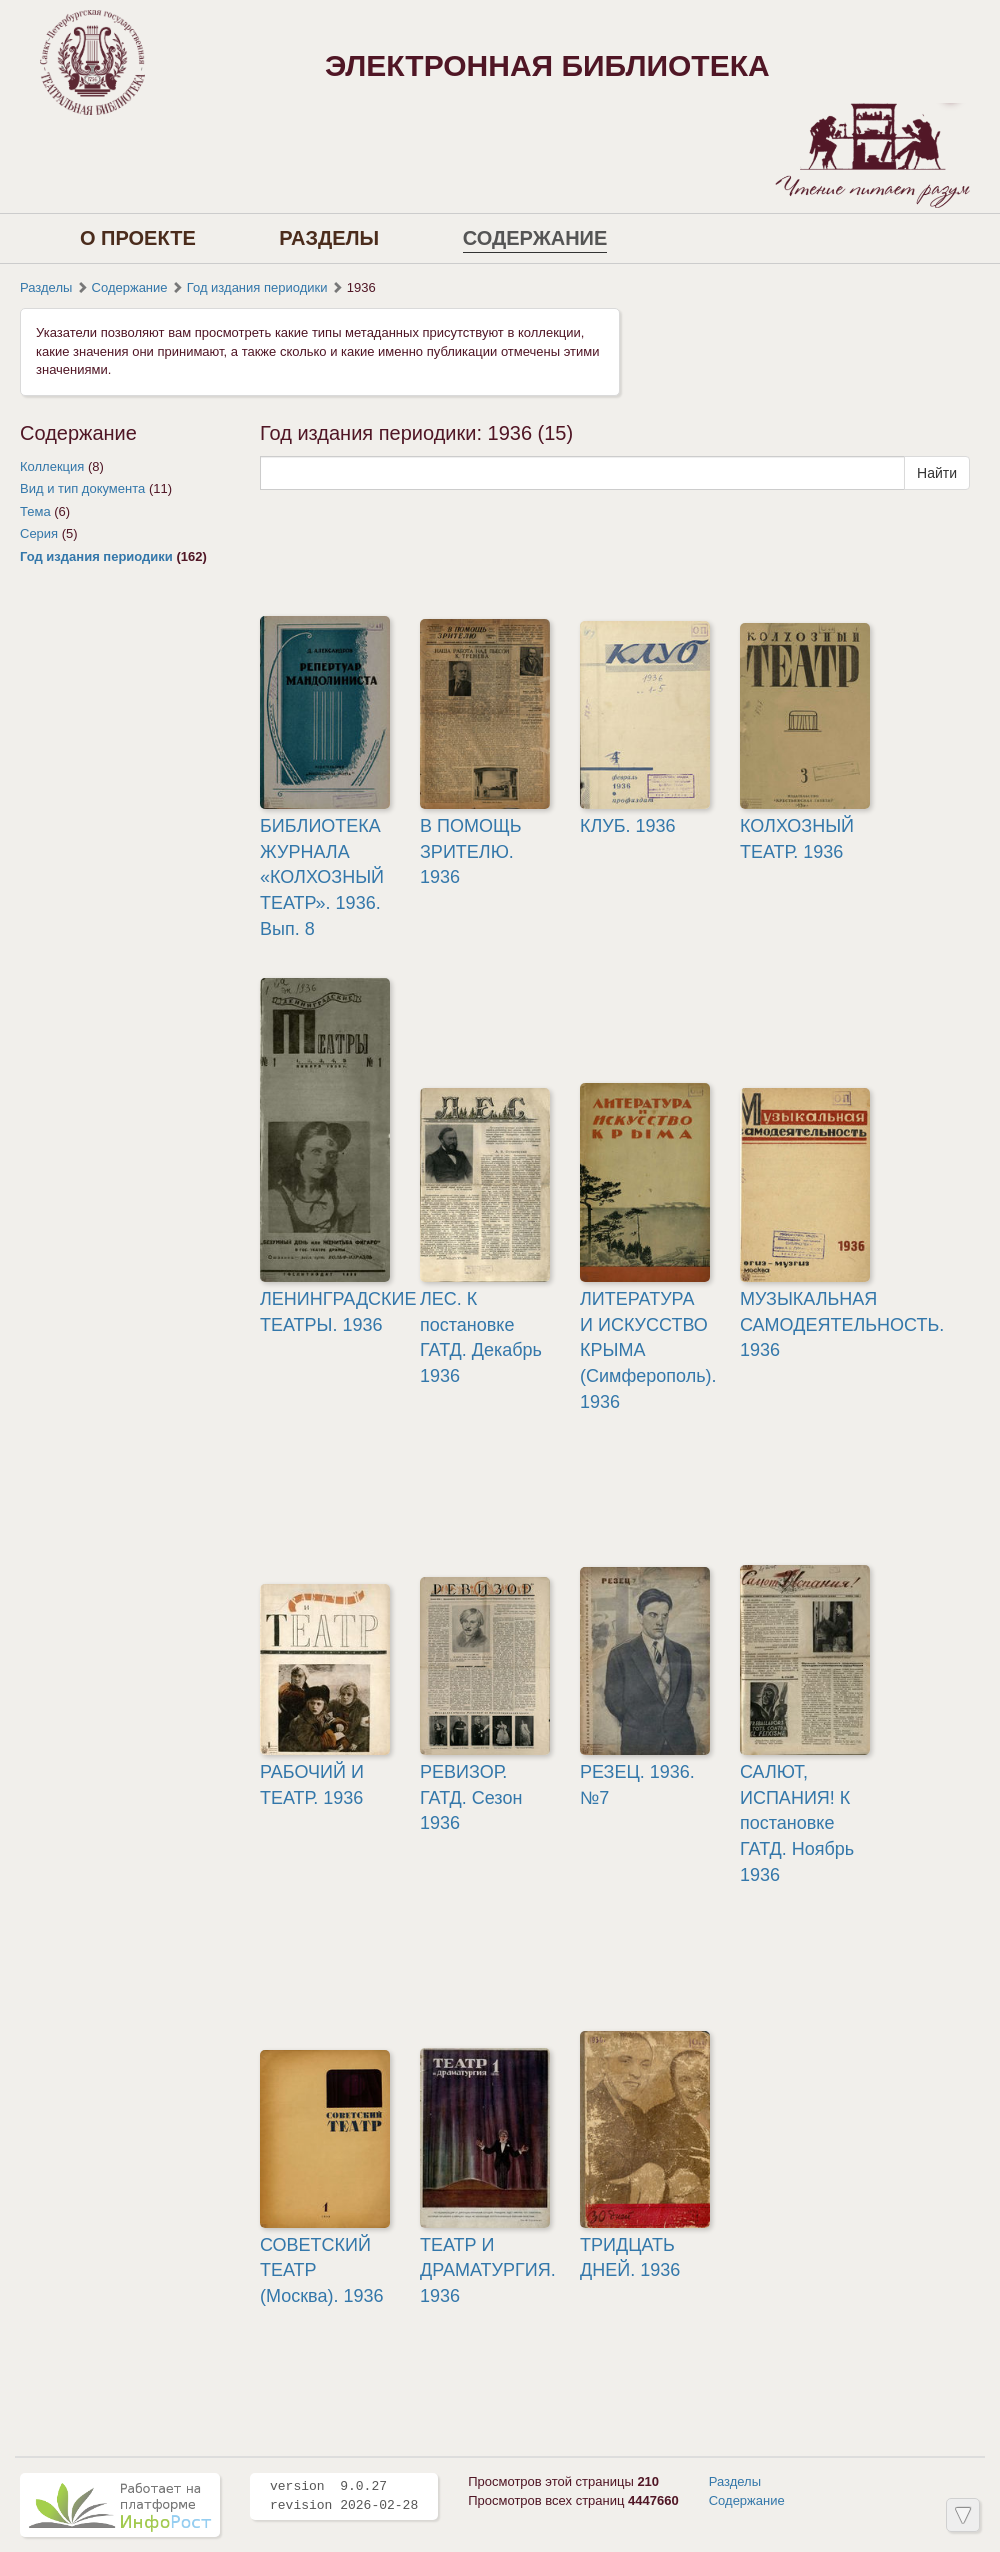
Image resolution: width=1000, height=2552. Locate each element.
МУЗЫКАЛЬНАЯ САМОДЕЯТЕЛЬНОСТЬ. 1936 (842, 1324)
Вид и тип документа (82, 488)
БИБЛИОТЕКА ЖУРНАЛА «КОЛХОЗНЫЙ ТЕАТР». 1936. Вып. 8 (322, 877)
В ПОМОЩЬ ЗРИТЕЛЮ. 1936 (471, 851)
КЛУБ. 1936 (628, 826)
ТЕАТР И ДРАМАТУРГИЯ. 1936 (488, 2270)
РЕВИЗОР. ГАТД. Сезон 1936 (471, 1797)
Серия (39, 533)
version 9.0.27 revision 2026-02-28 (344, 2496)
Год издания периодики (257, 287)
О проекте (138, 238)
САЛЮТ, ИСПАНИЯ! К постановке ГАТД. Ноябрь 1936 (797, 1823)
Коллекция (52, 466)
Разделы (329, 238)
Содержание (535, 238)
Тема (35, 511)
